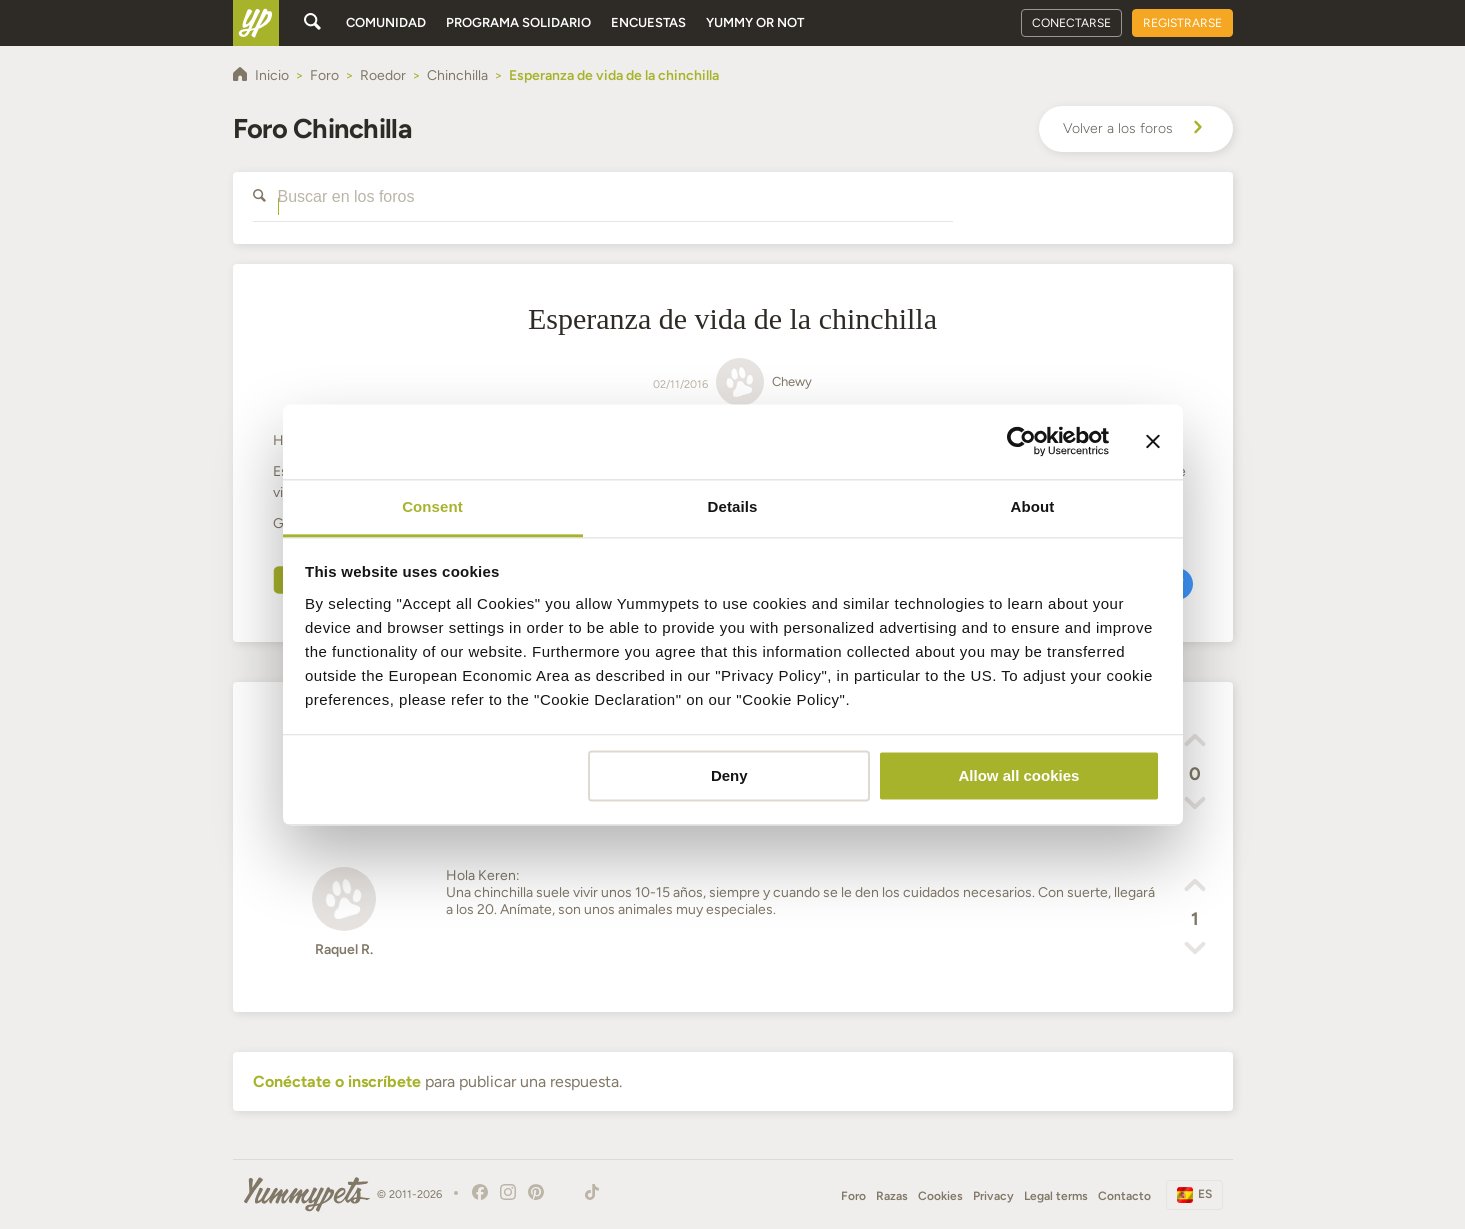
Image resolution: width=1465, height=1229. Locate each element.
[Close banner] (1153, 441)
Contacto (1124, 1196)
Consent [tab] (432, 506)
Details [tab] (733, 506)
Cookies (940, 1196)
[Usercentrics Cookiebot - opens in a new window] (1021, 441)
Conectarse (1071, 23)
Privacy (993, 1196)
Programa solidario (518, 22)
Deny (729, 775)
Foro (853, 1196)
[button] (1195, 743)
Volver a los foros (1136, 129)
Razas (892, 1196)
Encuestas (648, 22)
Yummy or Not (755, 22)
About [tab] (1033, 506)
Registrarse (1182, 23)
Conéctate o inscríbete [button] (337, 1081)
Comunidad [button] (386, 22)
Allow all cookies (1018, 775)
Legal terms (1056, 1196)
